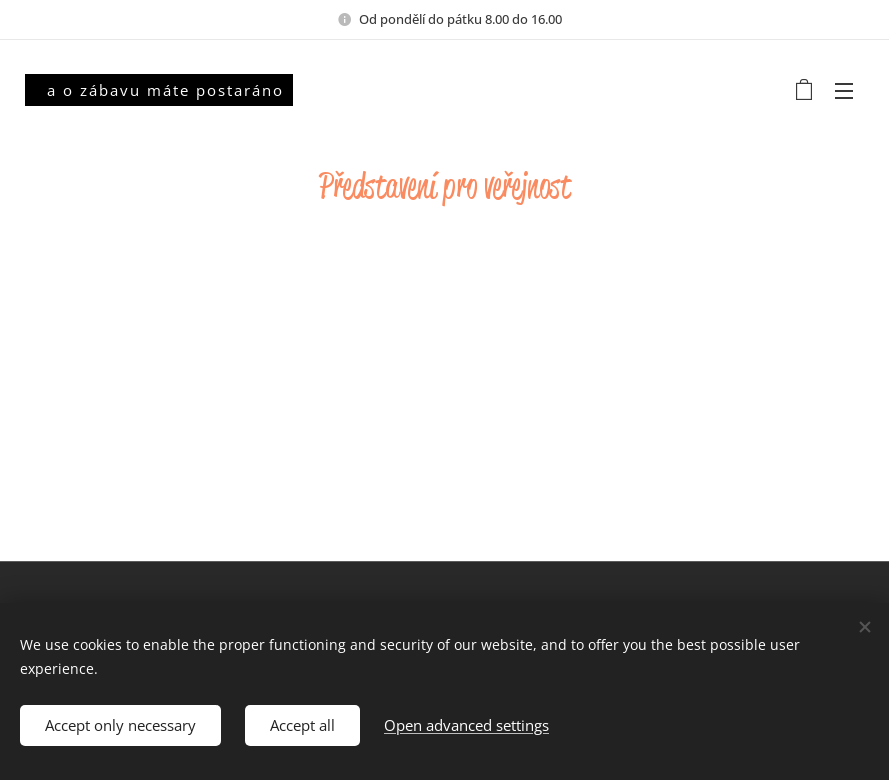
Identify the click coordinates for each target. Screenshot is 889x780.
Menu (844, 91)
